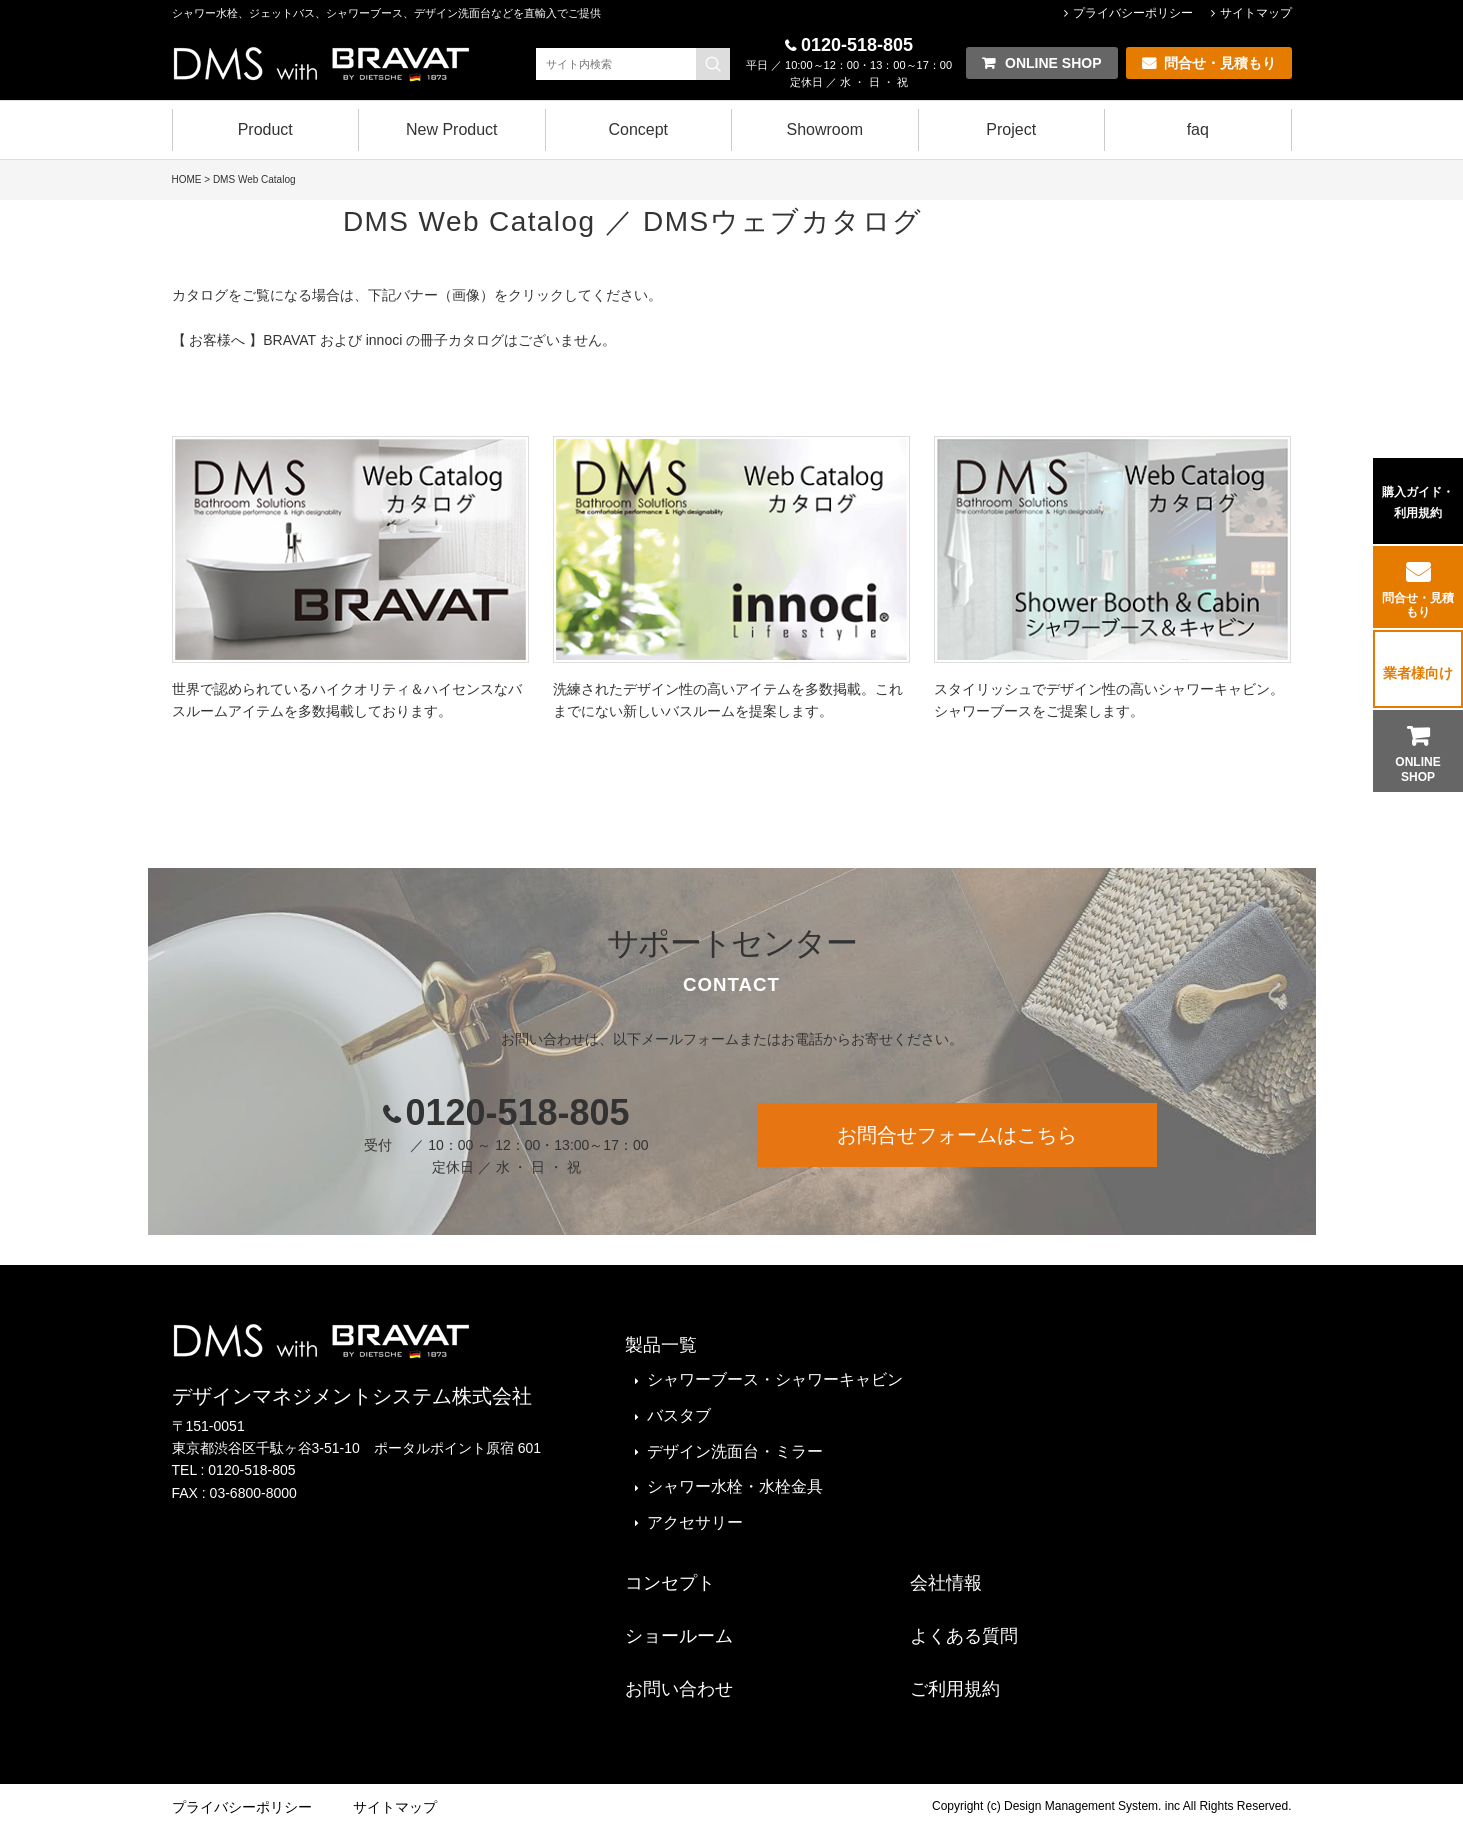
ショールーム (679, 1636)
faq (1198, 129)
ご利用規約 (955, 1689)
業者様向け (1418, 673)
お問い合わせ (679, 1689)
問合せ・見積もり (1418, 605)
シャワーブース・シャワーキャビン (775, 1379)
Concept (638, 129)
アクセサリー (695, 1522)
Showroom (825, 129)
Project (1011, 129)
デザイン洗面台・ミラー (735, 1451)
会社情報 (946, 1583)
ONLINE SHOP (1417, 769)
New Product (452, 129)
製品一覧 (661, 1345)
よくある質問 (964, 1636)
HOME (187, 179)
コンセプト (670, 1583)
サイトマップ (1256, 13)
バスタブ (679, 1415)
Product (265, 129)
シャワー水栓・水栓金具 (735, 1486)
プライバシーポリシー (1133, 13)
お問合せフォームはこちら (957, 1135)
